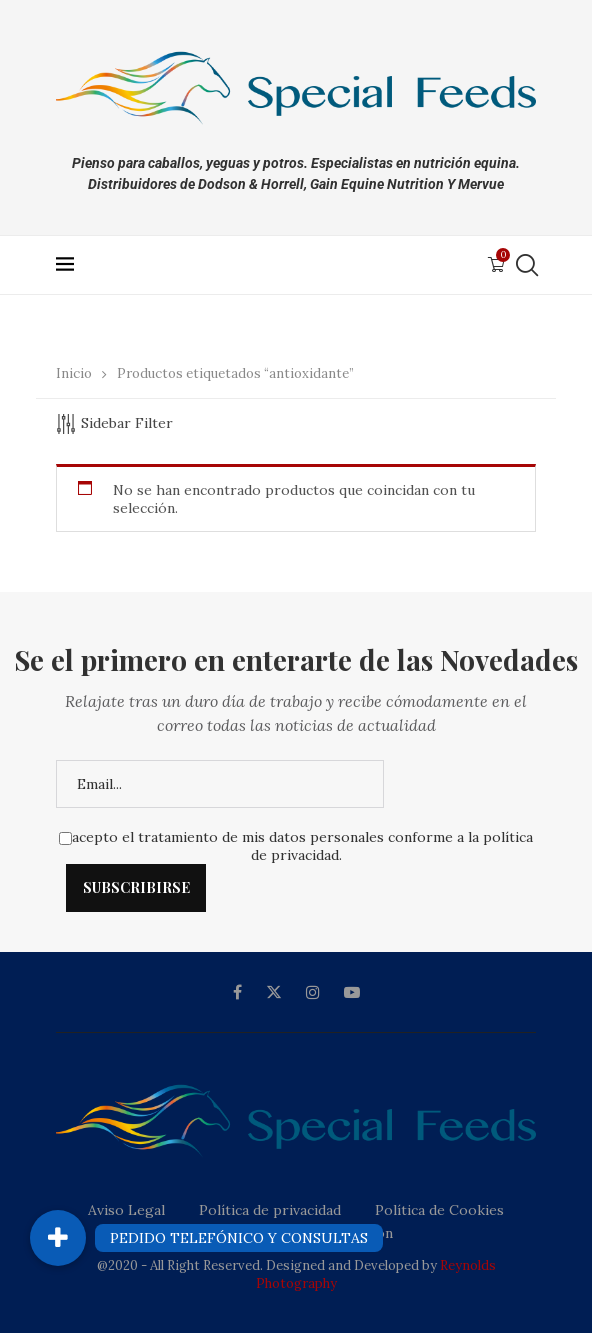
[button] (58, 1238)
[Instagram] (313, 992)
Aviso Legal (126, 1210)
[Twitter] (274, 992)
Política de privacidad (270, 1210)
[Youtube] (352, 992)
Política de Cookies (439, 1210)
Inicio (74, 373)
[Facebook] (237, 992)
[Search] (526, 265)
